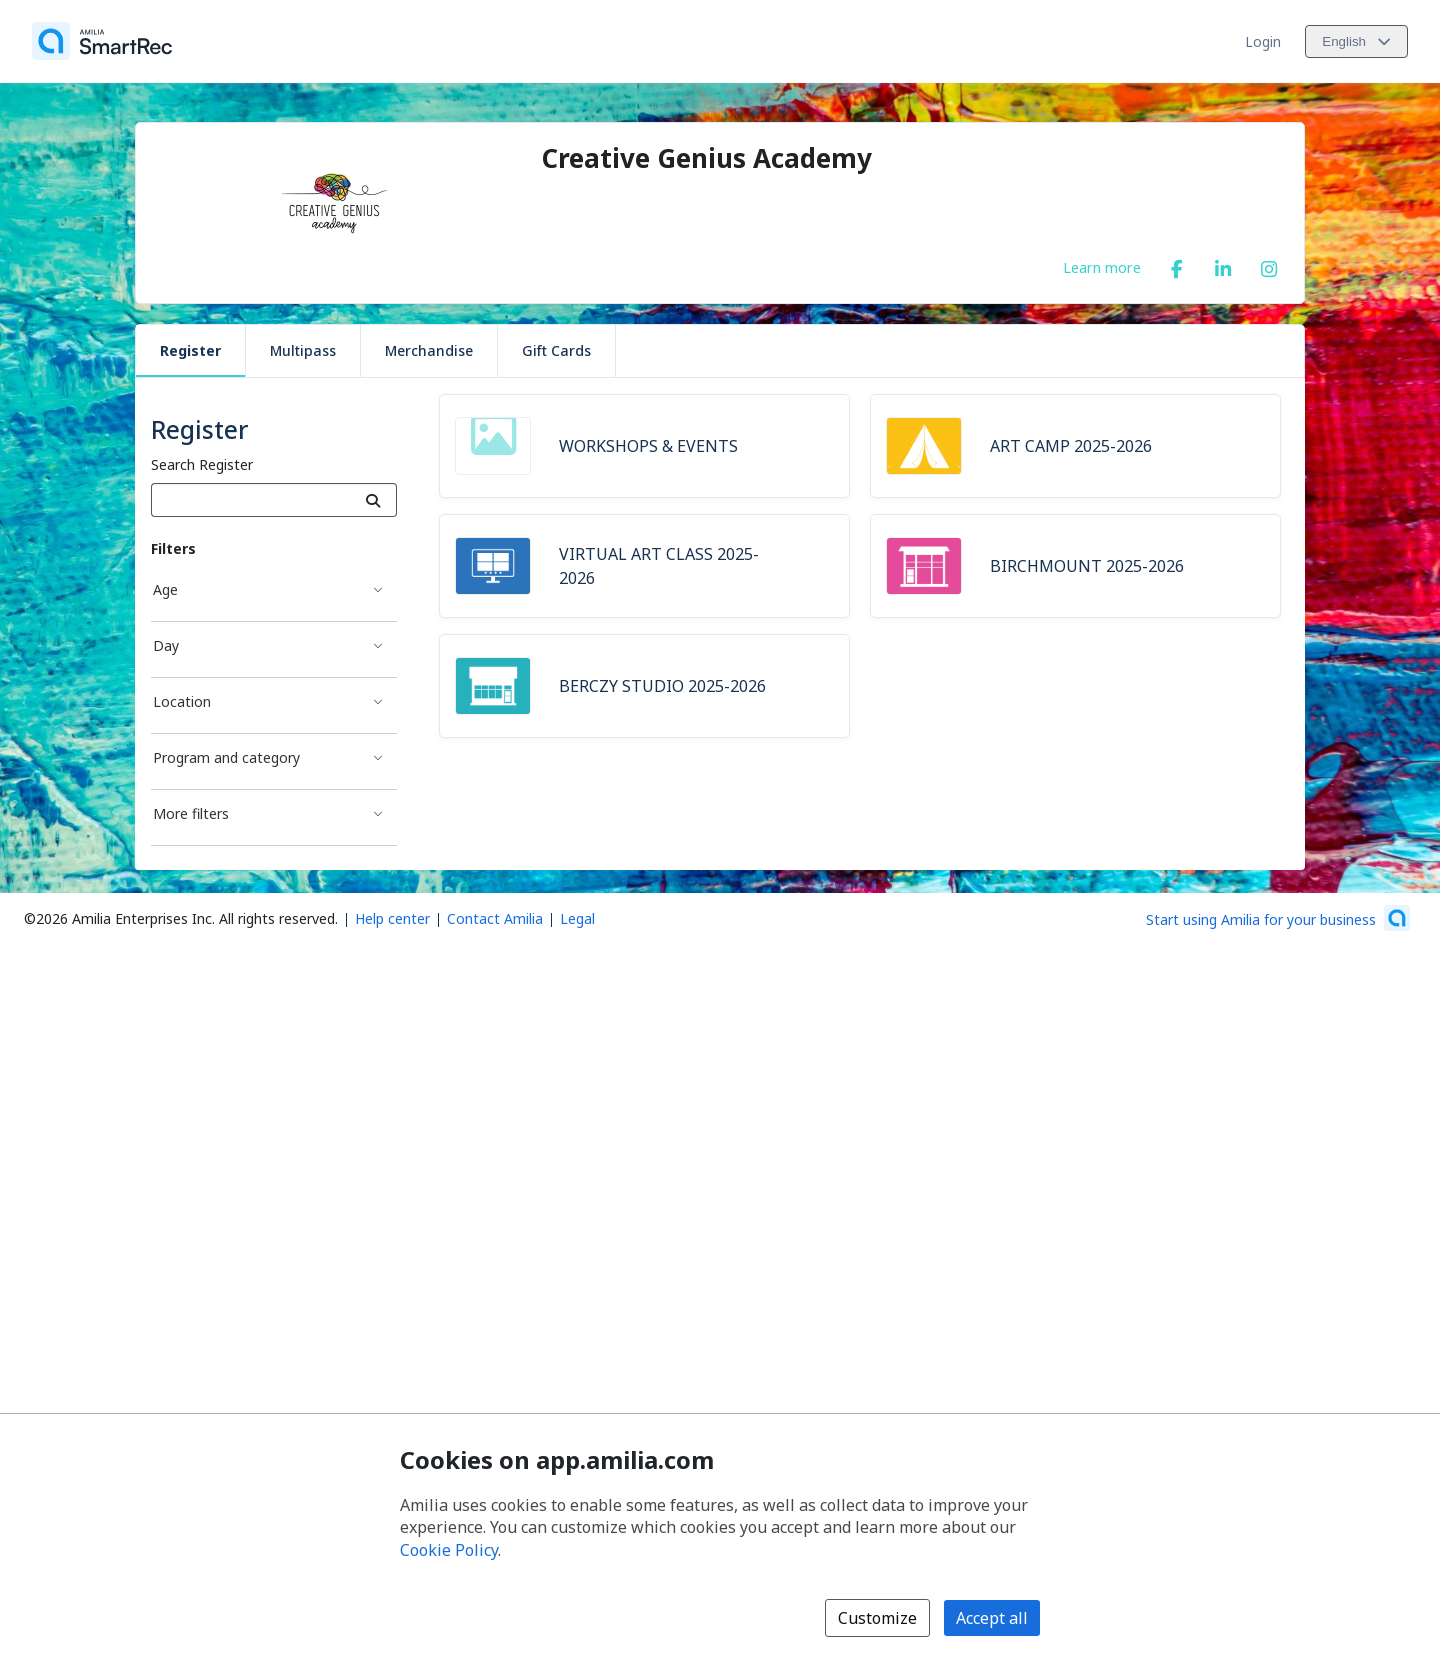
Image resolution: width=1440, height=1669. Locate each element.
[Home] (102, 41)
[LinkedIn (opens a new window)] (1223, 265)
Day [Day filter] (166, 645)
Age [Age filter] (165, 589)
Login (1263, 41)
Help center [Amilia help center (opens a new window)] (392, 918)
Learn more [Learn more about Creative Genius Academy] (1102, 267)
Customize (877, 1618)
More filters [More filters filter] (191, 813)
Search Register (202, 464)
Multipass (303, 350)
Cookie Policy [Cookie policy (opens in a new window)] (449, 1550)
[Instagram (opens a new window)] (1269, 265)
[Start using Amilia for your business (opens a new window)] (1278, 918)
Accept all (992, 1618)
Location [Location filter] (182, 701)
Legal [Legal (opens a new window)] (577, 918)
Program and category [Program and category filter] (226, 757)
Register (190, 350)
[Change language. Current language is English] (1356, 41)
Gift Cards (556, 350)
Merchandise (429, 350)
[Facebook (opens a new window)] (1177, 265)
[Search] (373, 500)
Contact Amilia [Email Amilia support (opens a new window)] (495, 918)
